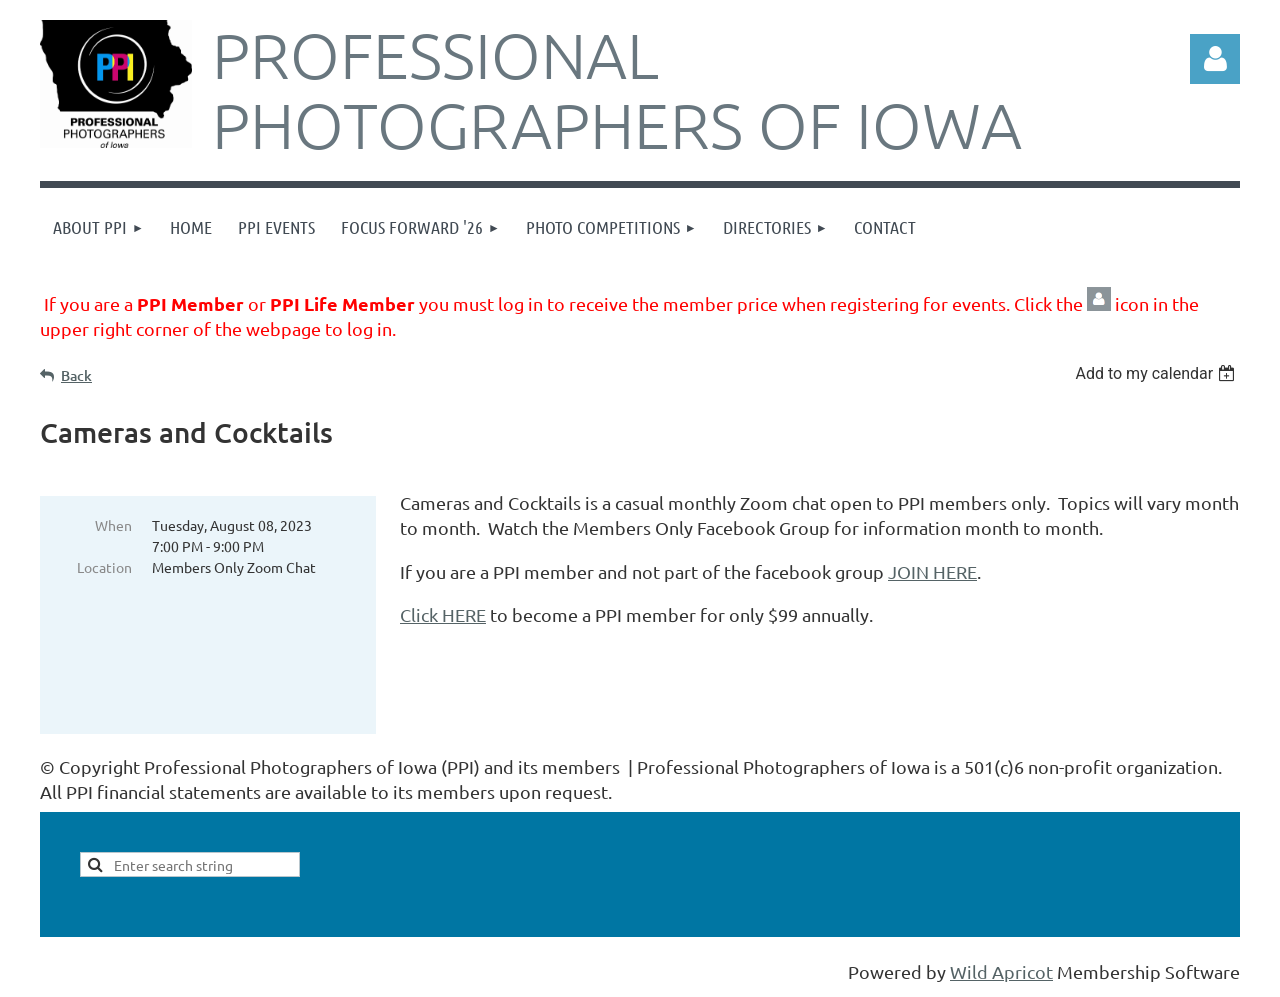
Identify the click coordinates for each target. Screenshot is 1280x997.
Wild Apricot (1001, 971)
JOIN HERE (932, 571)
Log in (1215, 59)
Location (104, 567)
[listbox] (1157, 373)
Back (76, 375)
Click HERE (443, 614)
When (113, 525)
